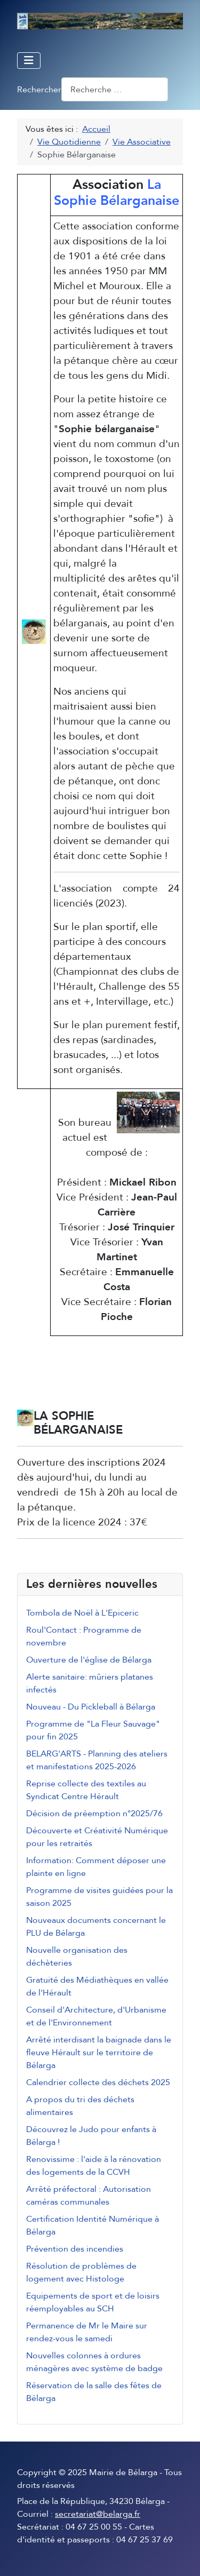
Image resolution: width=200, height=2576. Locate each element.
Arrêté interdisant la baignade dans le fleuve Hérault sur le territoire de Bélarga (98, 2052)
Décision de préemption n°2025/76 (94, 1813)
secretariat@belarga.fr (97, 2514)
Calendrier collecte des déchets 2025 (98, 2082)
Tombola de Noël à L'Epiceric (82, 1613)
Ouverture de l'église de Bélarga (88, 1660)
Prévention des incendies (74, 2249)
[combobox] (114, 89)
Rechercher (39, 90)
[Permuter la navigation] (29, 60)
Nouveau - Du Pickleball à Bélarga (90, 1707)
